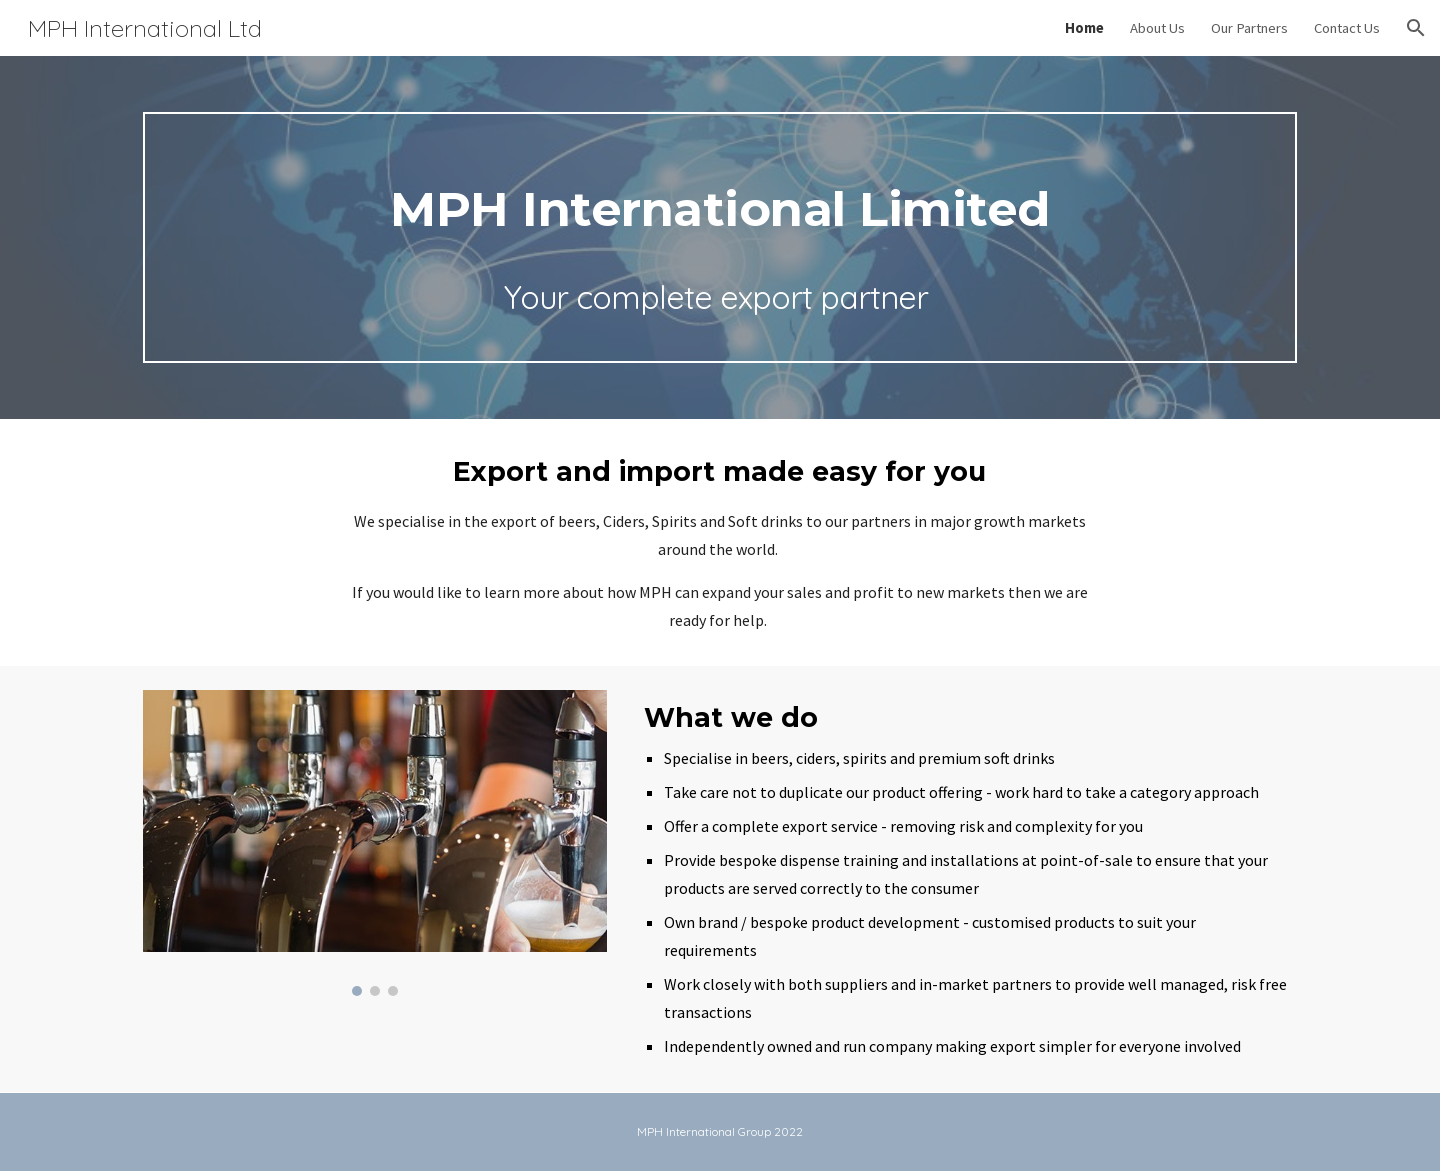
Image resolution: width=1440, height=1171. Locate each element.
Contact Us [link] (1347, 28)
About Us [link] (1157, 28)
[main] (720, 237)
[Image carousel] (375, 843)
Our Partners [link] (1249, 28)
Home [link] (1084, 28)
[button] (1416, 28)
